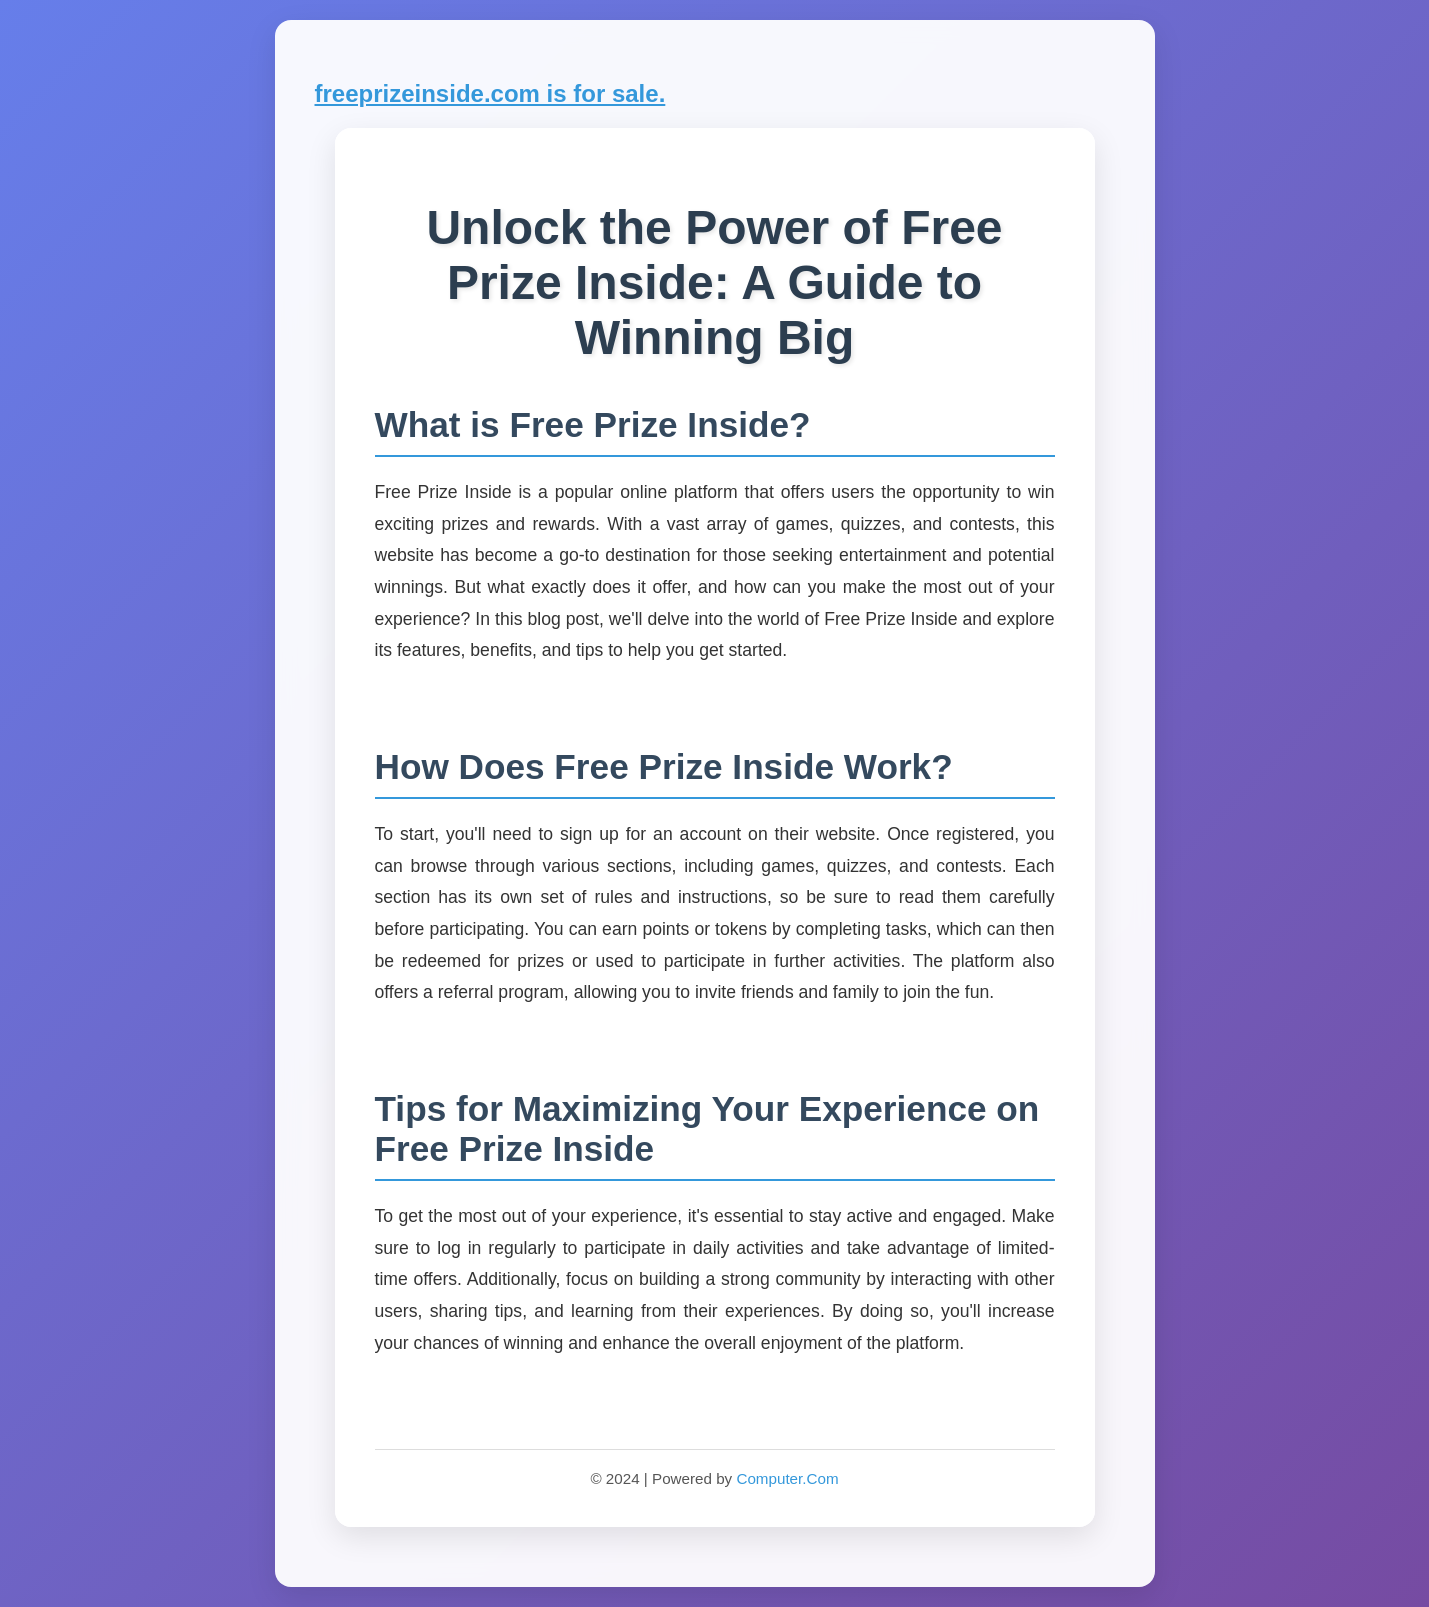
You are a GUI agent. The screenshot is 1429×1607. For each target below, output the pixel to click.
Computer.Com (787, 1478)
